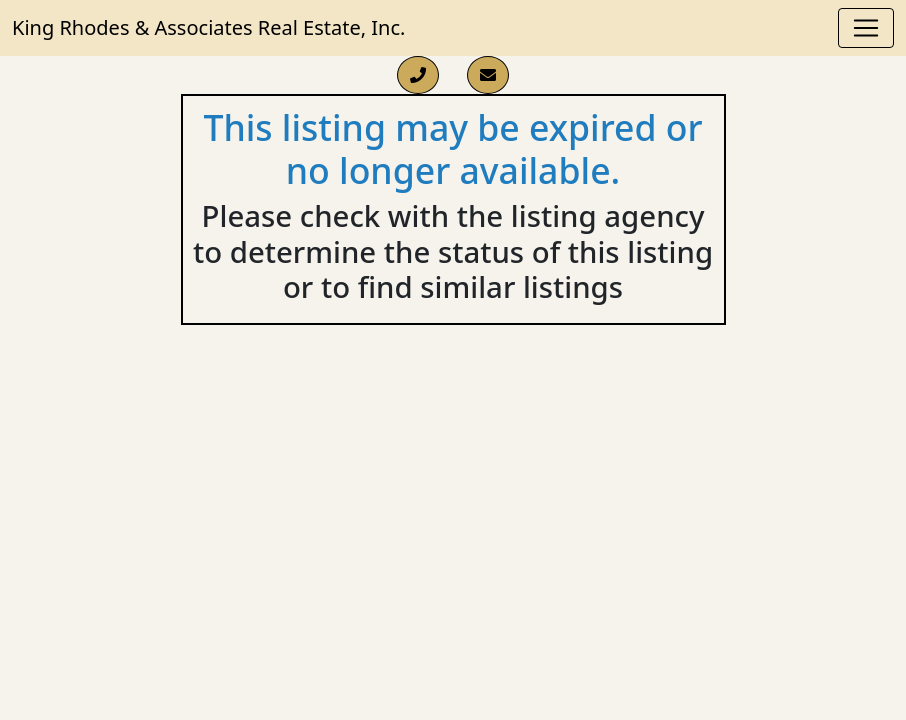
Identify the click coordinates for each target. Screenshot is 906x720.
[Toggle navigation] (866, 28)
